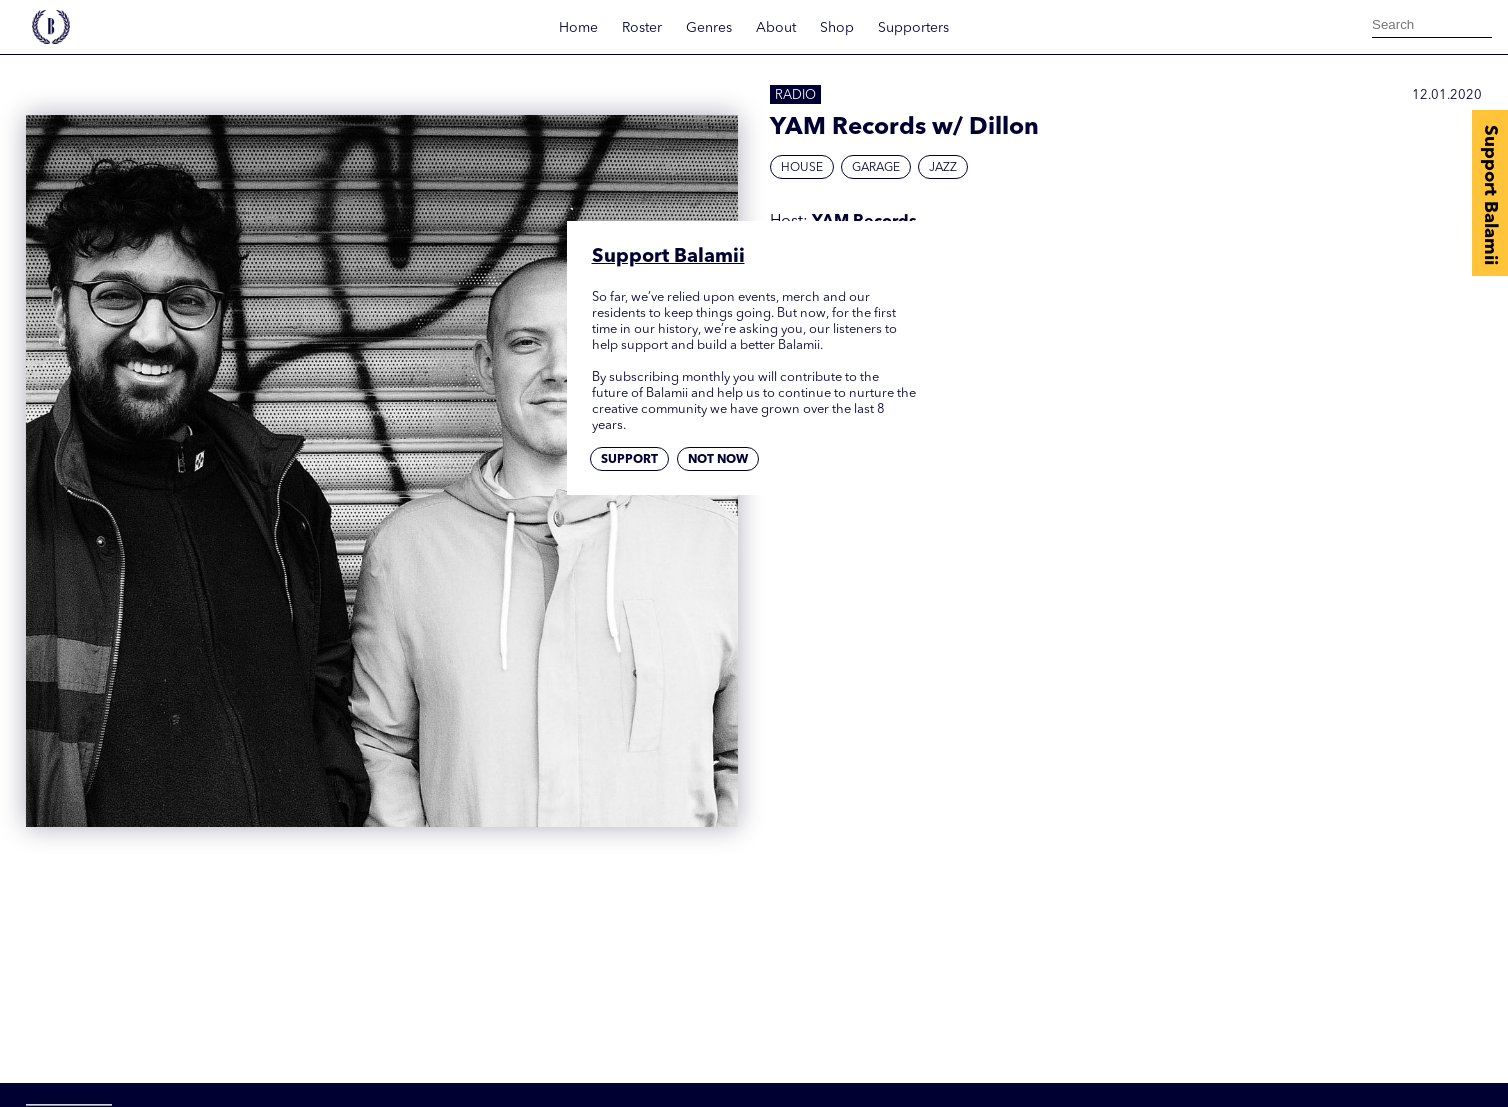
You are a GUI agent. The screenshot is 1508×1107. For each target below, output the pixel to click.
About (776, 28)
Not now (718, 460)
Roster (642, 28)
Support (629, 460)
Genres (709, 28)
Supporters (913, 28)
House (802, 168)
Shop (837, 28)
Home (578, 28)
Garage (876, 168)
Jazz (943, 168)
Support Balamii (1490, 195)
